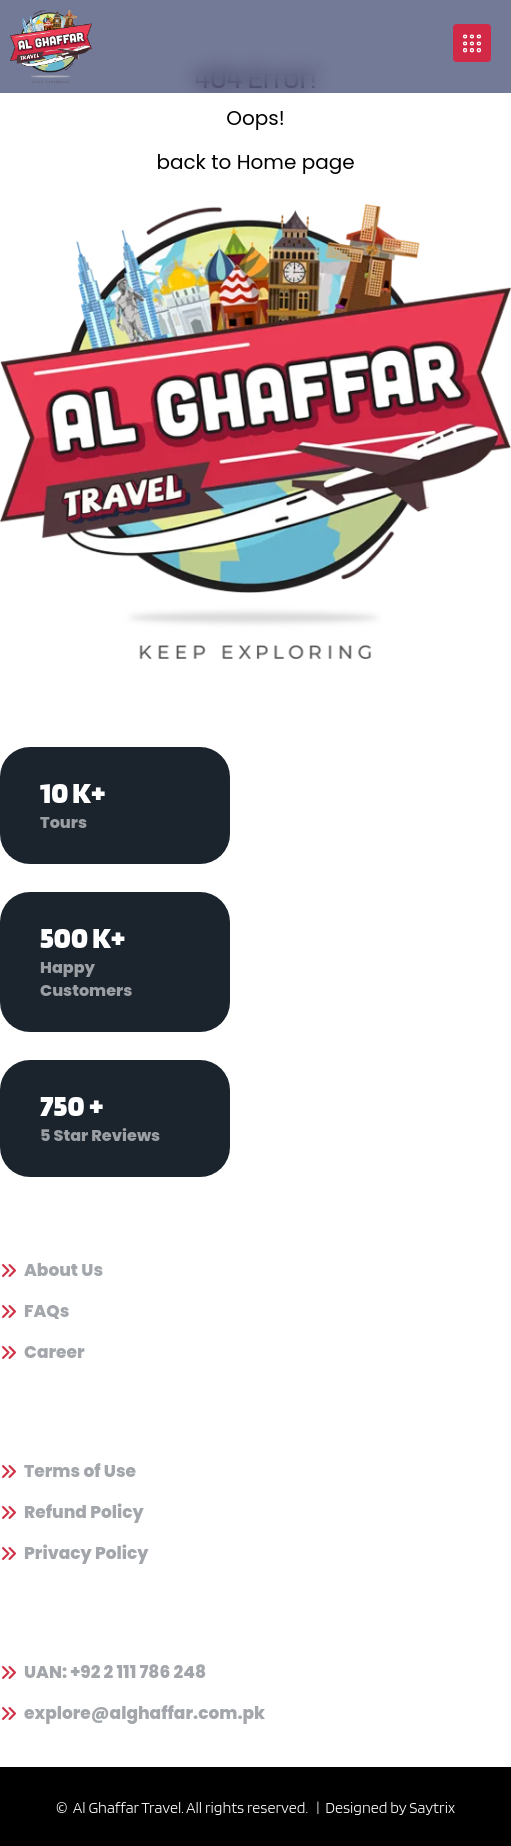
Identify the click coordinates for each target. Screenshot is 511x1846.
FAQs (46, 1311)
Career (54, 1352)
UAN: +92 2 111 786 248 (115, 1672)
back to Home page (255, 162)
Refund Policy (84, 1512)
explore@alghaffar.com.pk (144, 1713)
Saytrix (432, 1807)
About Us (63, 1270)
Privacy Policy (86, 1553)
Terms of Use (80, 1471)
